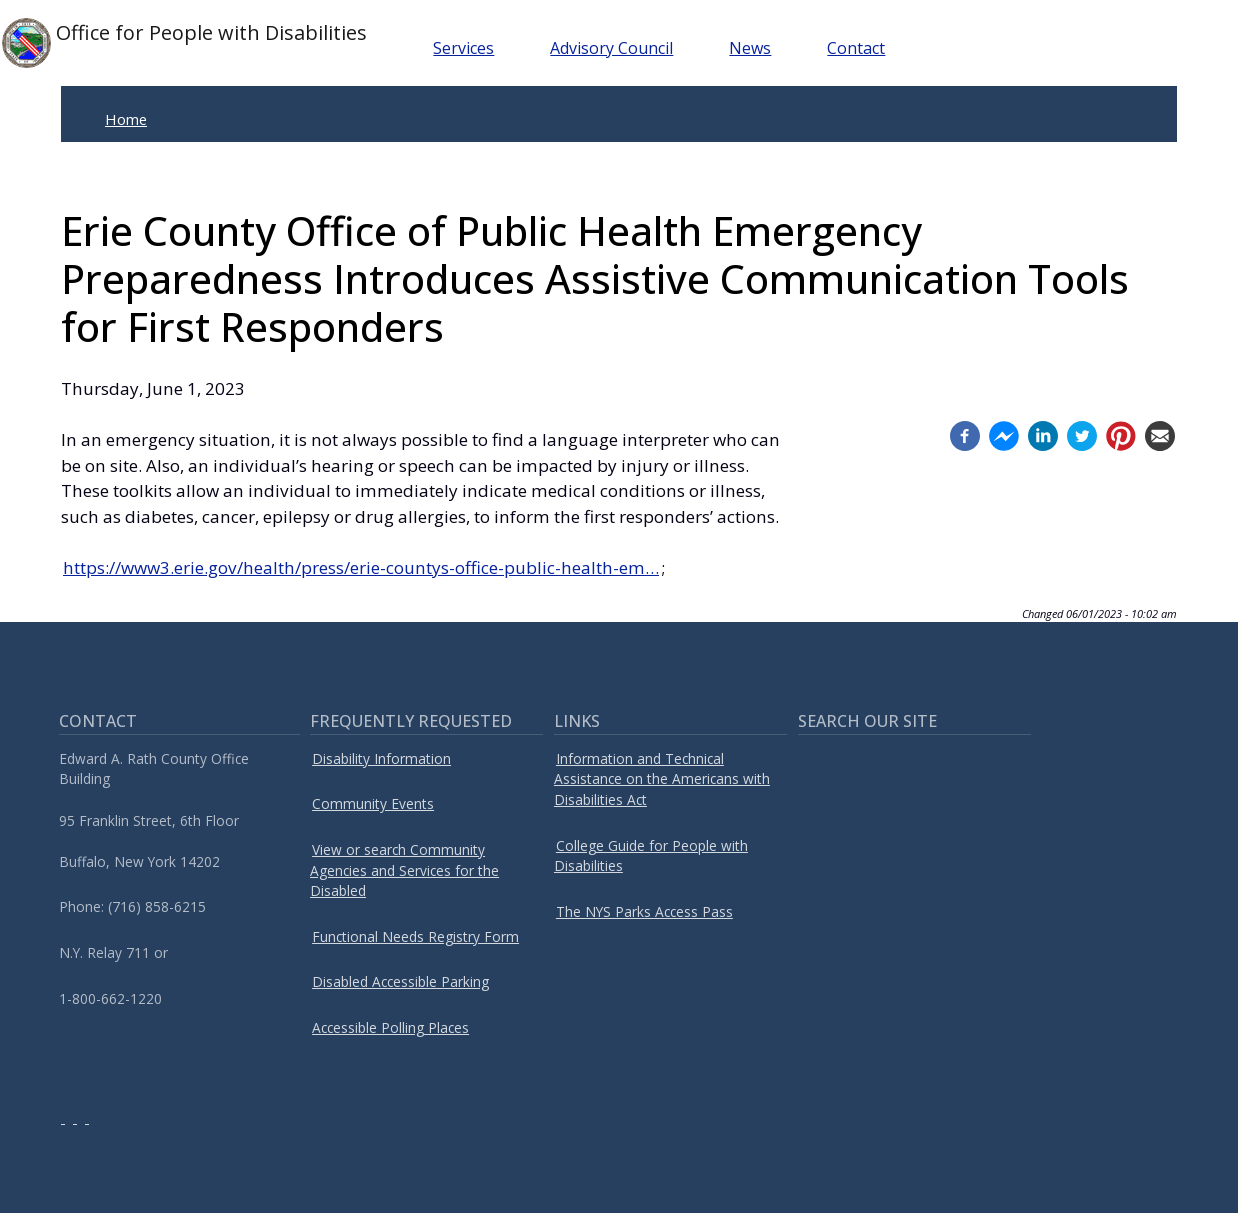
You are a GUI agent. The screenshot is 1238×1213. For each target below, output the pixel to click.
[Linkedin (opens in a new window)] (1043, 434)
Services (463, 48)
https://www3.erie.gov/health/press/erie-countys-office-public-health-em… (361, 567)
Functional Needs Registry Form (415, 936)
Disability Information (381, 758)
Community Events (373, 803)
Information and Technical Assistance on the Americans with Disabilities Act (662, 779)
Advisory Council (611, 48)
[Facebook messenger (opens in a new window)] (1004, 434)
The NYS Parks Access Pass (644, 911)
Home (126, 119)
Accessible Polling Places (390, 1027)
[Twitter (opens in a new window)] (1082, 434)
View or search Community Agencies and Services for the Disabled (404, 870)
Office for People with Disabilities (184, 43)
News (750, 48)
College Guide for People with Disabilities (651, 856)
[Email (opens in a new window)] (1160, 434)
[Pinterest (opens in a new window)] (1121, 434)
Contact (856, 48)
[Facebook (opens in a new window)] (965, 434)
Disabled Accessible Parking (400, 981)
